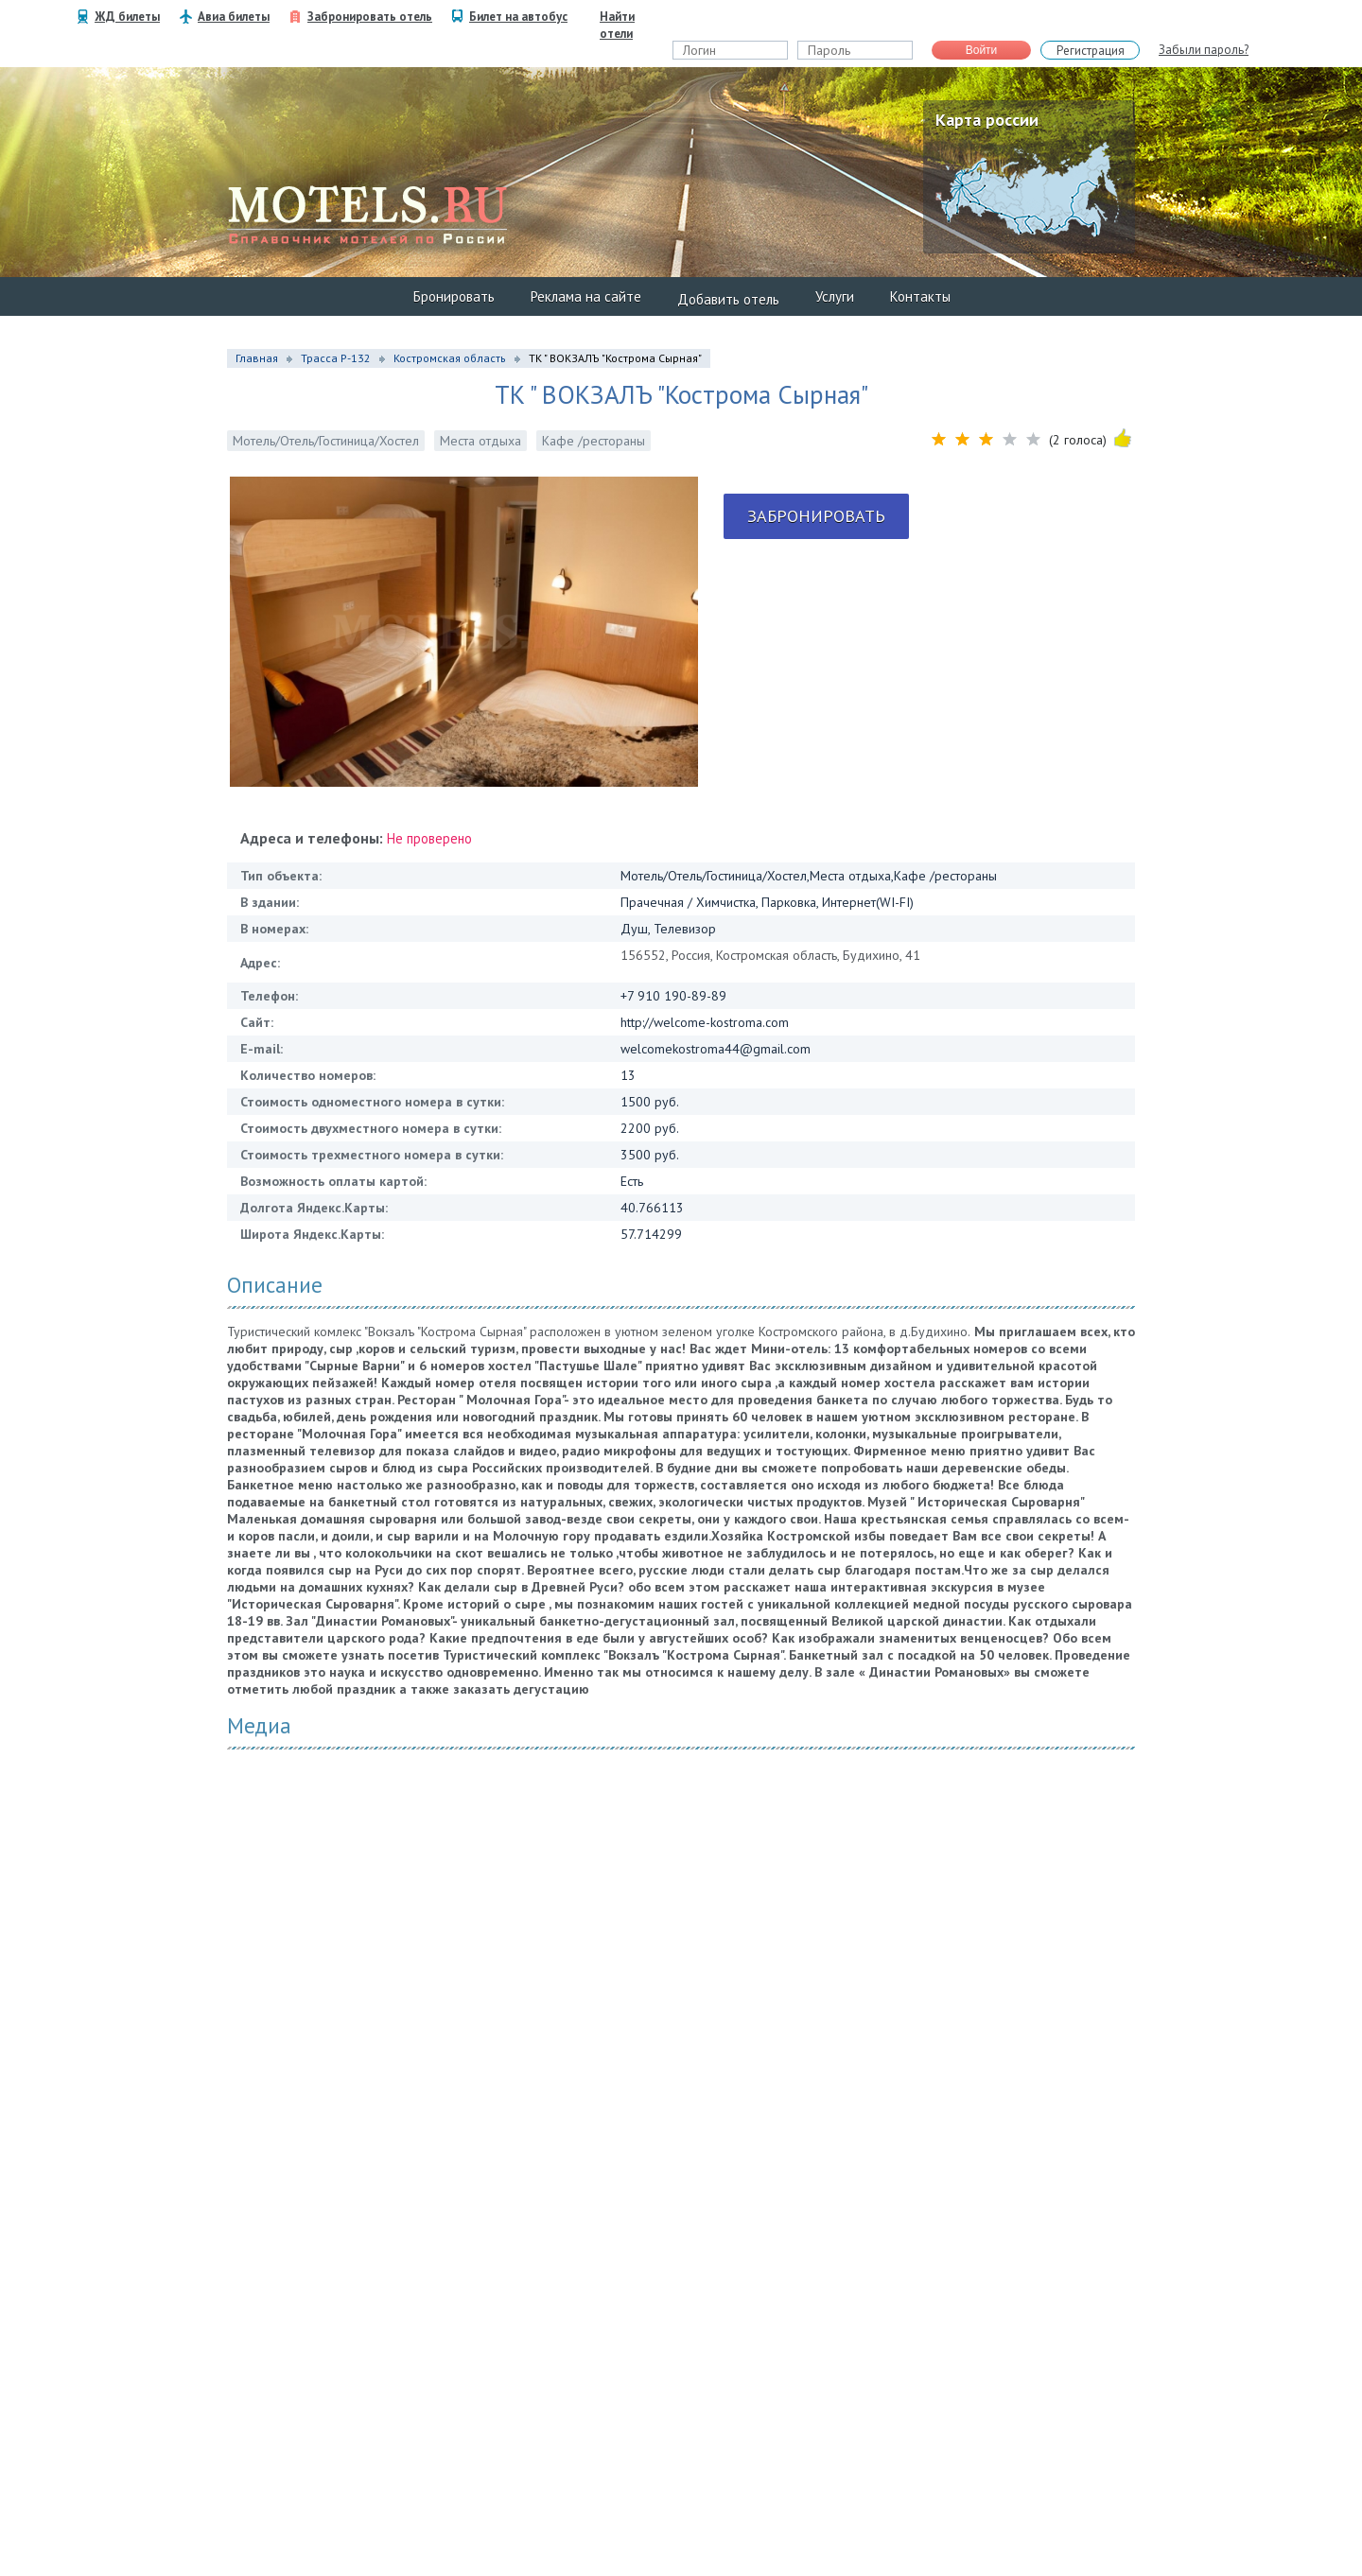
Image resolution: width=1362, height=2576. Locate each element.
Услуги (834, 296)
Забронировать (816, 516)
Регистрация (1090, 51)
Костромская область (449, 358)
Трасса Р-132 (336, 358)
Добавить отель (728, 299)
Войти (982, 50)
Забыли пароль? (1203, 50)
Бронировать (454, 296)
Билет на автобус (518, 17)
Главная (257, 358)
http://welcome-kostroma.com (704, 1022)
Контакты (920, 296)
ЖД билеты (127, 17)
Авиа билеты (234, 17)
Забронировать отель (369, 17)
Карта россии (987, 120)
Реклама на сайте (586, 296)
